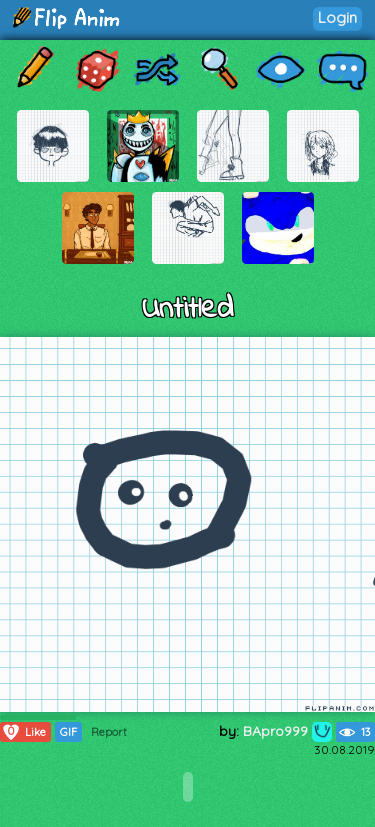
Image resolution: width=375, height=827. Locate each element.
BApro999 (287, 731)
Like (23, 732)
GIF (68, 732)
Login (337, 17)
